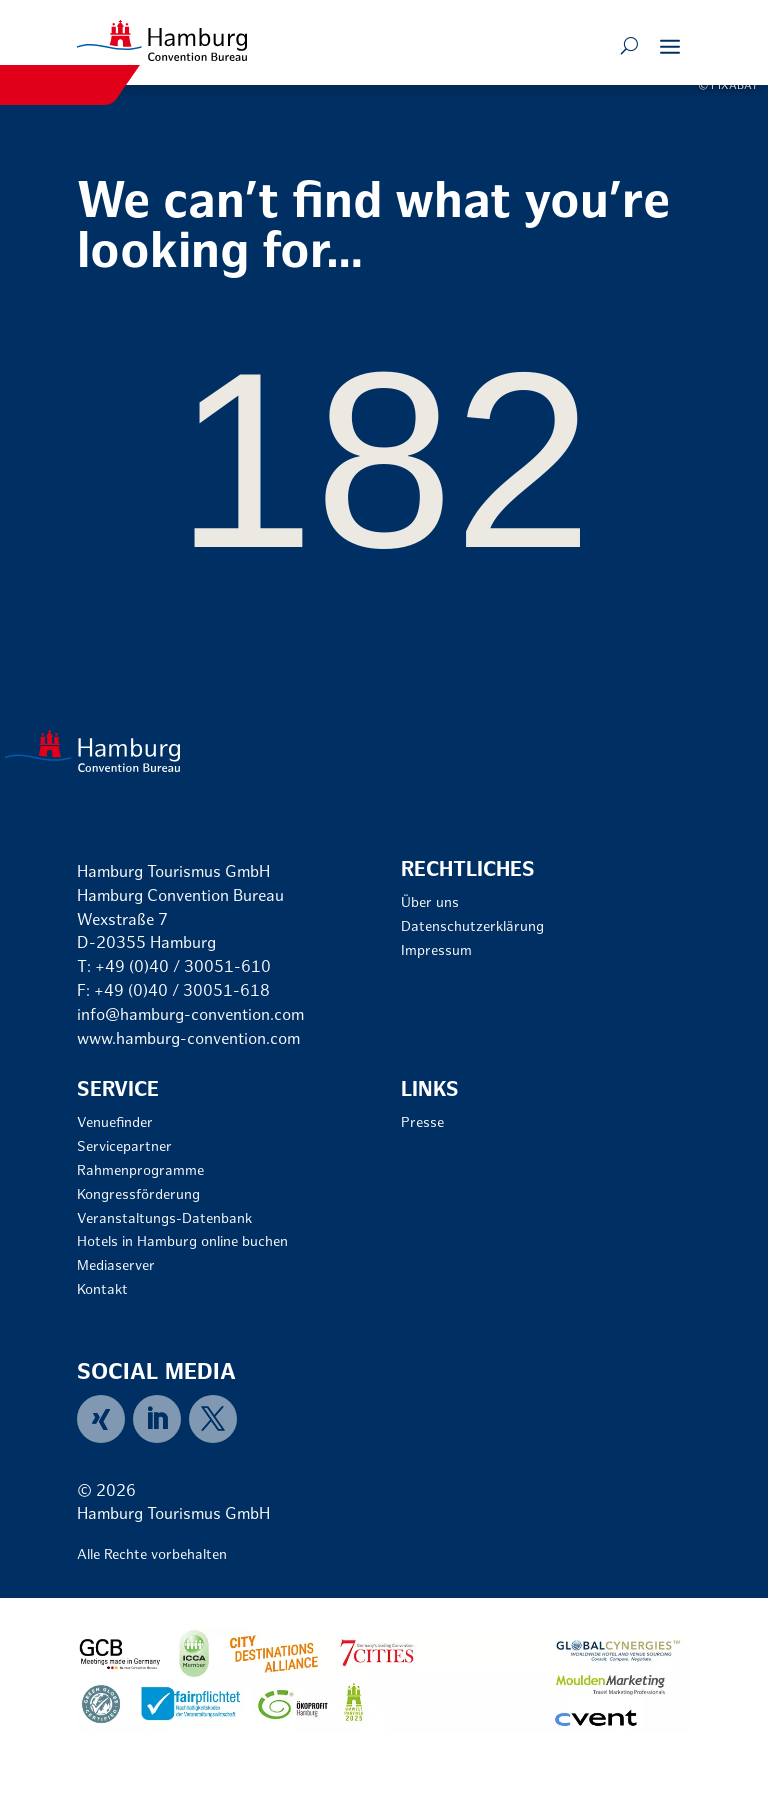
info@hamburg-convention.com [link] (190, 1016)
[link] (162, 40)
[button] (670, 46)
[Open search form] (629, 46)
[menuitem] (105, 1419)
